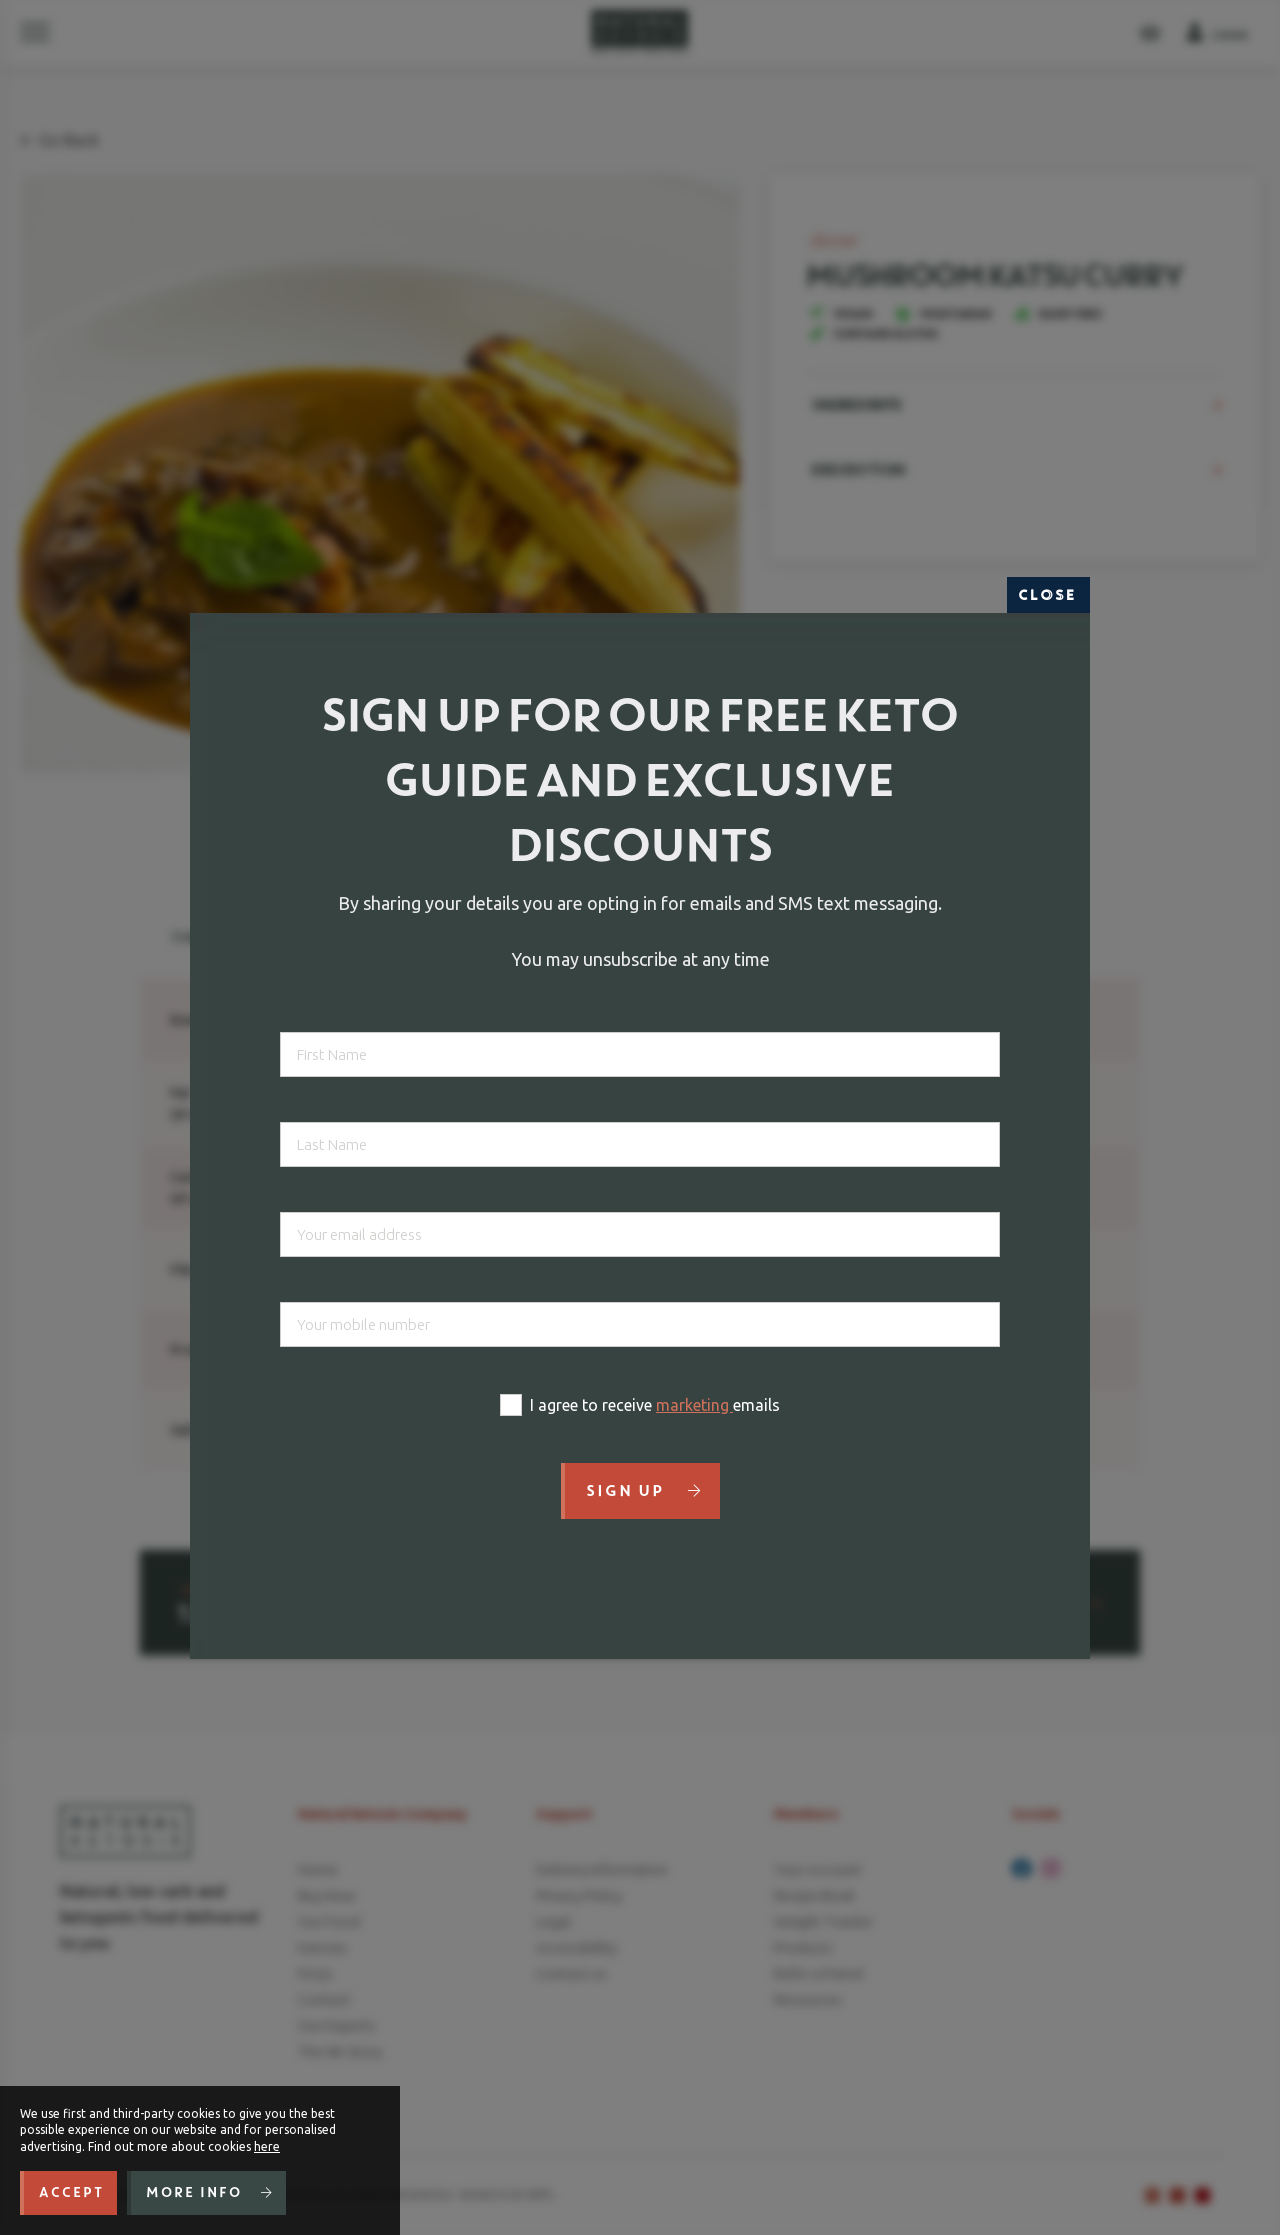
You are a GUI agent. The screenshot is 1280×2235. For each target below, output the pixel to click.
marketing (694, 1405)
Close (1048, 595)
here (267, 2146)
